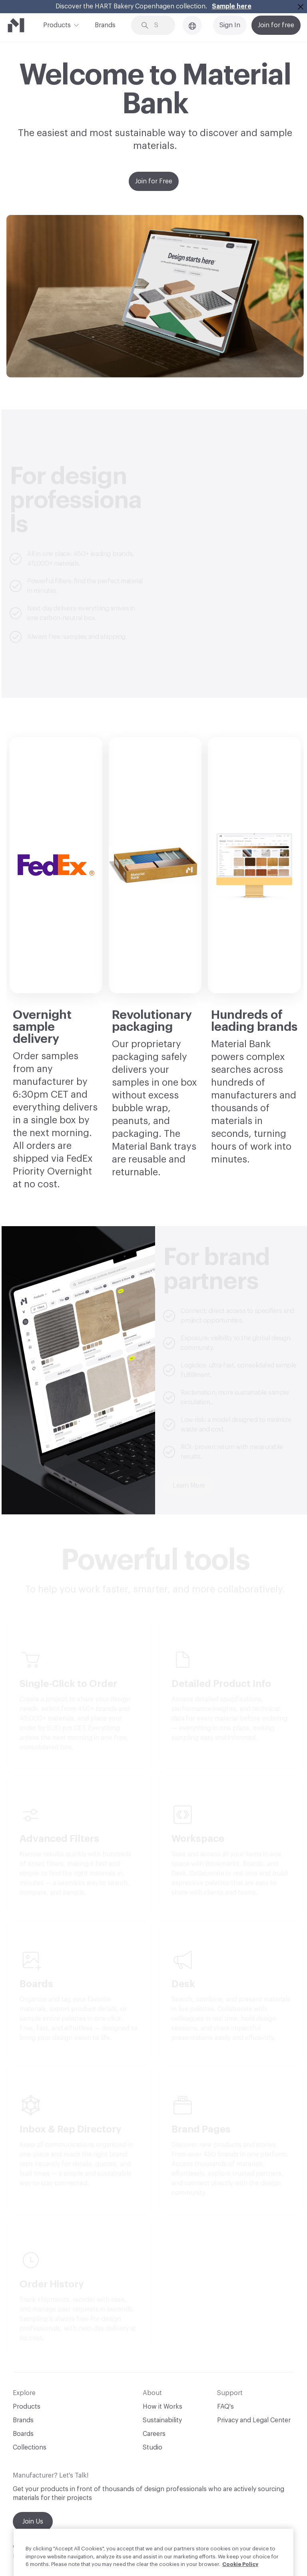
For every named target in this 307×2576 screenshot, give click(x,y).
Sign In (229, 25)
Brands (105, 25)
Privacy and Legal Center (254, 2420)
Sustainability (162, 2420)
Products (57, 24)
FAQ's (225, 2406)
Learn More (189, 1485)
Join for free (276, 25)
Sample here (231, 6)
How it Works (162, 2406)
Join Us (32, 2521)
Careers (154, 2434)
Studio (152, 2447)
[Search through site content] (159, 25)
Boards (23, 2434)
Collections (29, 2447)
